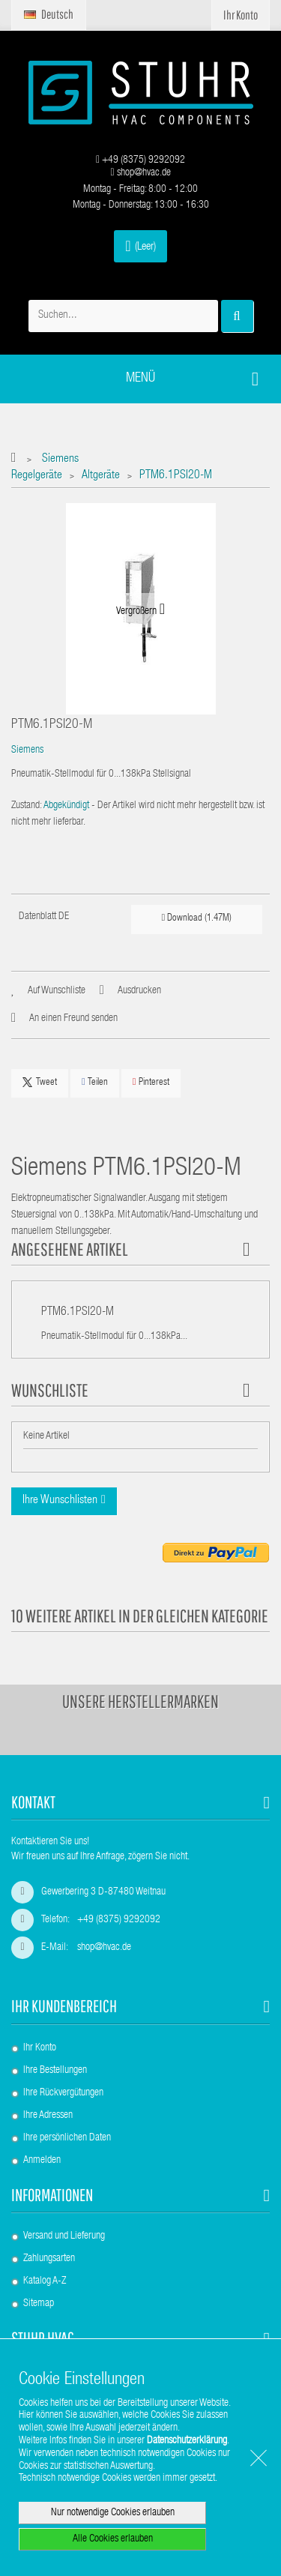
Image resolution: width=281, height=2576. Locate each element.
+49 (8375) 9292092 (140, 160)
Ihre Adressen (48, 2115)
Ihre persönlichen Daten (67, 2138)
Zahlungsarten (49, 2259)
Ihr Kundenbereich (64, 2006)
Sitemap (38, 2304)
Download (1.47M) (196, 918)
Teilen (95, 1082)
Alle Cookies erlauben (113, 2539)
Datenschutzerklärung (187, 2441)
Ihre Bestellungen (55, 2070)
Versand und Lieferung (64, 2236)
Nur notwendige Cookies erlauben (113, 2513)
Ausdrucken (139, 991)
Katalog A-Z (44, 2281)
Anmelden (42, 2160)
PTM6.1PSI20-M (77, 1313)
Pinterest (151, 1082)
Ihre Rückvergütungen (63, 2093)
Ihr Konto (39, 2048)
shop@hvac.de (140, 173)
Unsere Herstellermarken (140, 1701)
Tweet (39, 1082)
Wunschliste (49, 1389)
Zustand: (26, 806)
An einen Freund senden (73, 1019)
